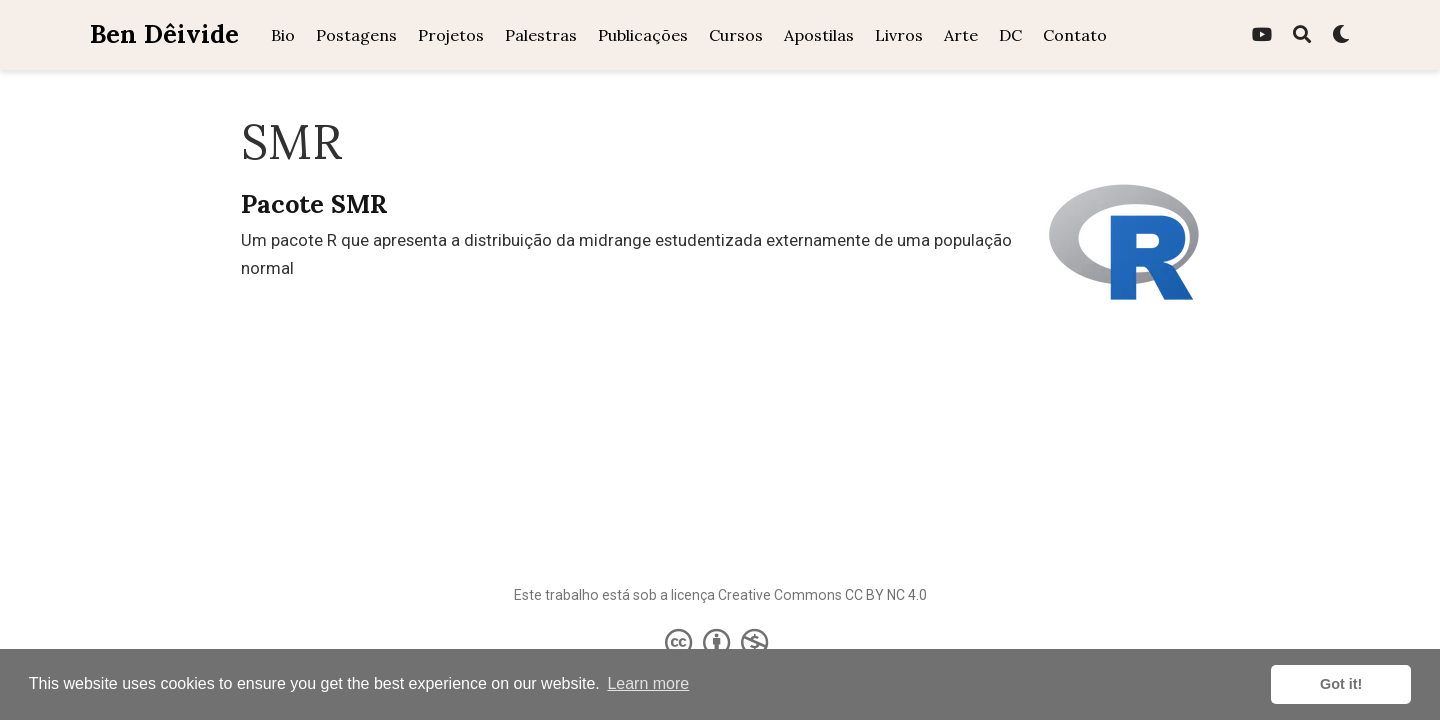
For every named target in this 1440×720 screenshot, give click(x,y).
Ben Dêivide (164, 34)
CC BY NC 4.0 (886, 595)
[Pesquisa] (1302, 35)
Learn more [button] (648, 683)
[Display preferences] (1341, 35)
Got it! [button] (1341, 684)
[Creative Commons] (720, 642)
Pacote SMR (314, 204)
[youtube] (1262, 35)
